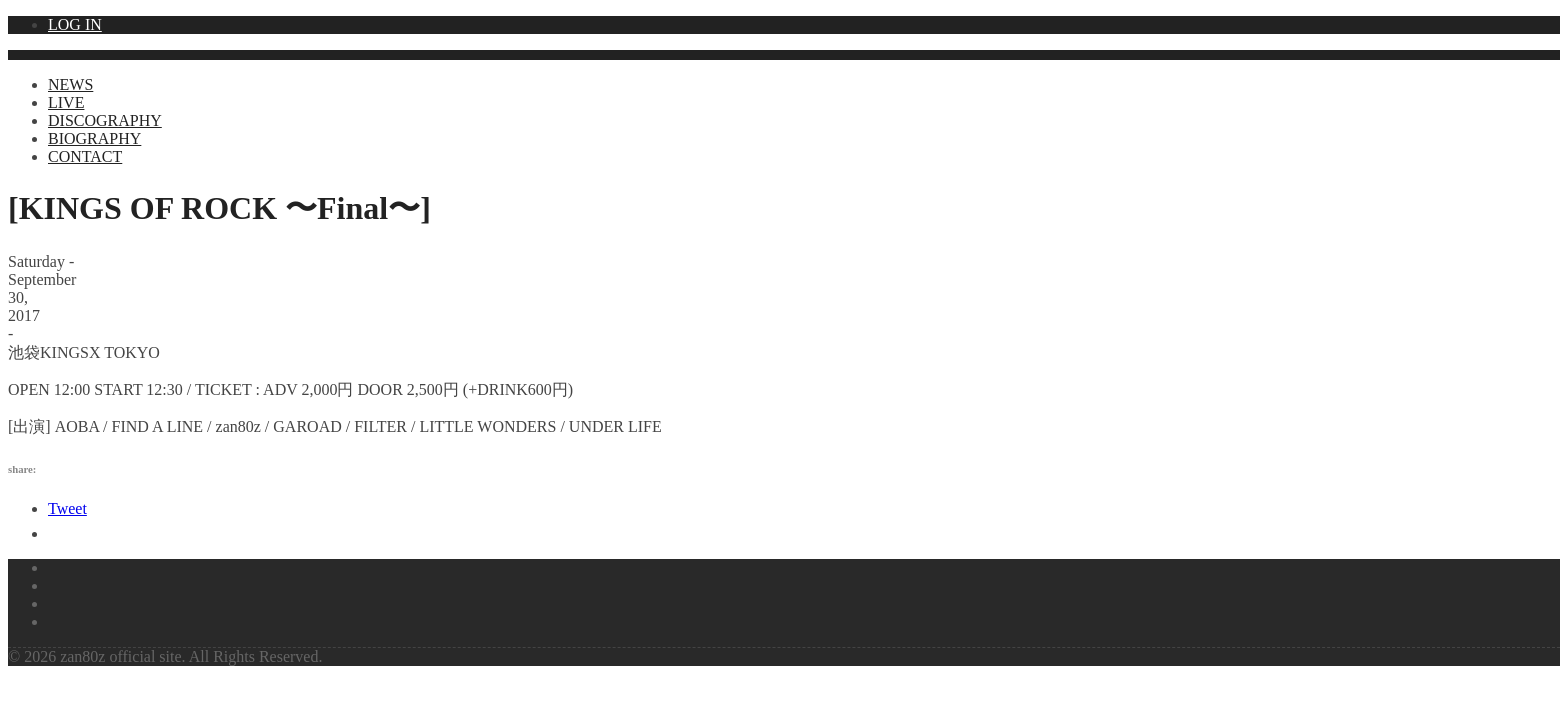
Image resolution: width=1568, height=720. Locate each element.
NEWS (70, 84)
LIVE (66, 102)
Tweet (67, 508)
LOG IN (75, 24)
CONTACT (85, 156)
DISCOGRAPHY (105, 120)
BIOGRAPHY (94, 138)
